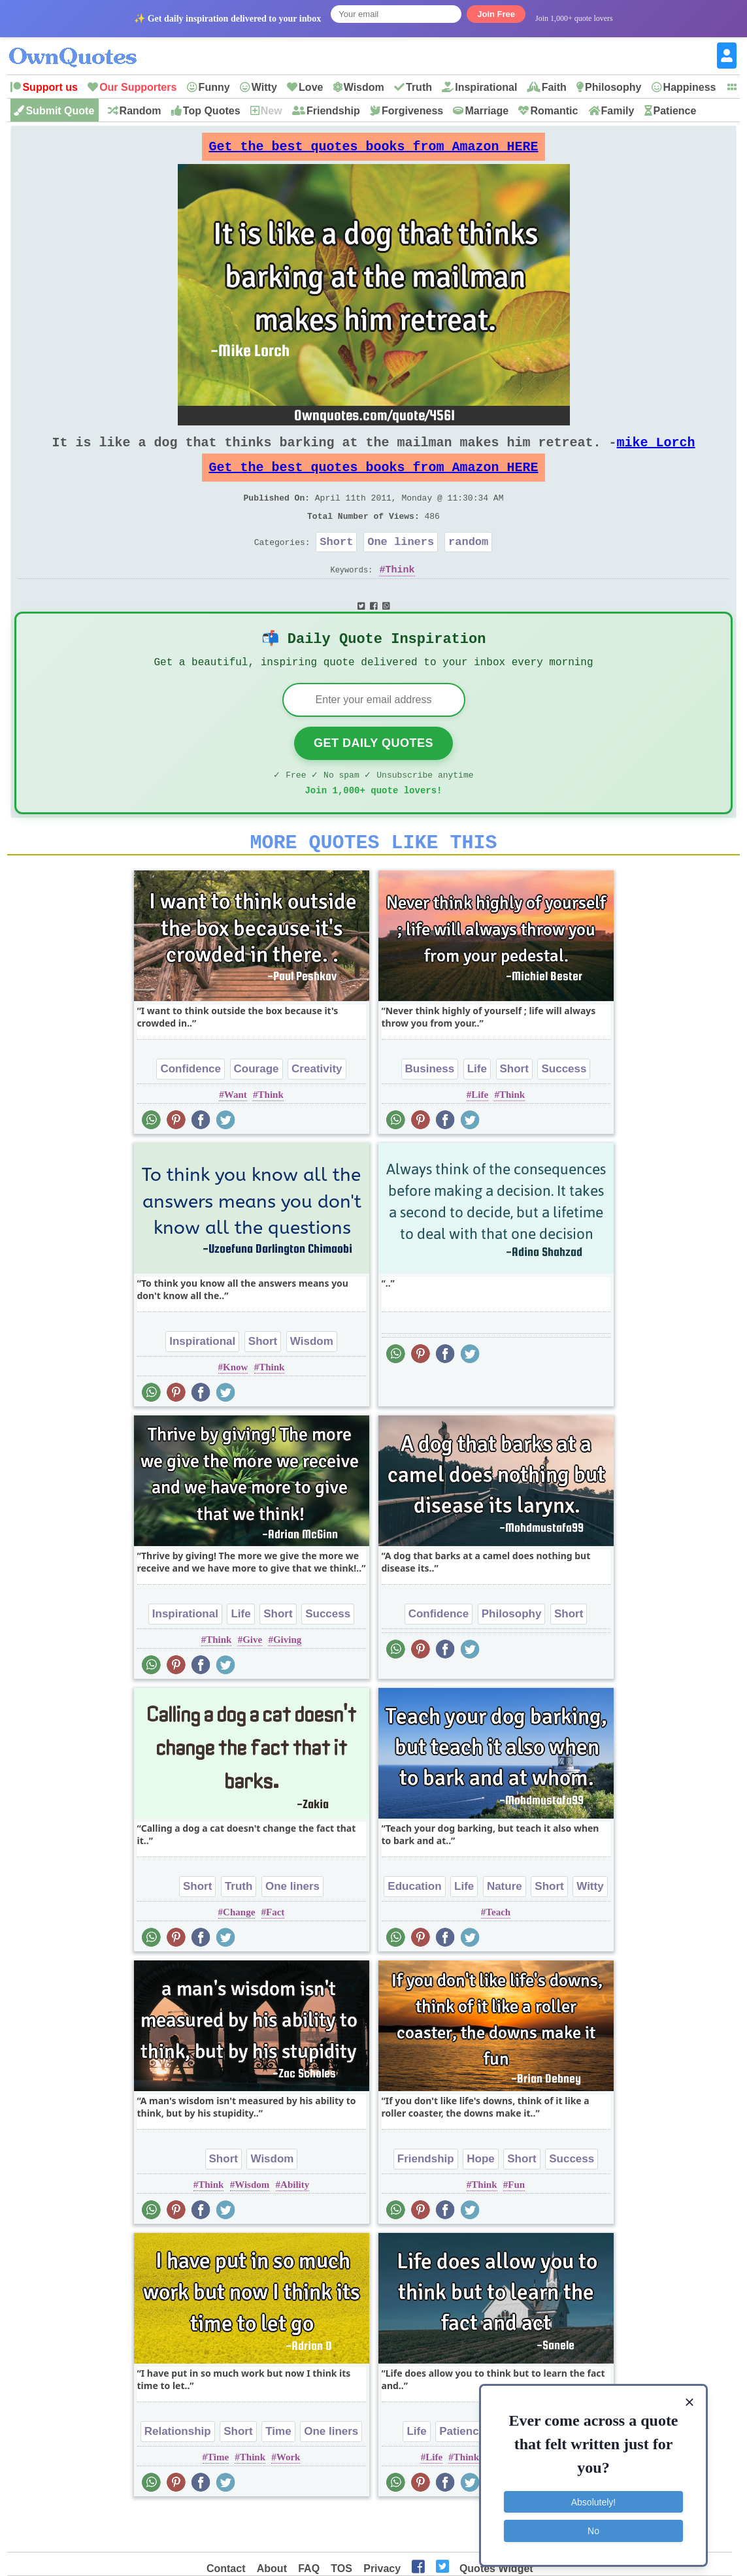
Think (400, 595)
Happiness (689, 87)
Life (477, 1109)
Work (288, 2497)
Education (414, 1927)
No (593, 2527)
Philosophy (613, 87)
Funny (214, 87)
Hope (481, 2199)
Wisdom (364, 87)
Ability (294, 2225)
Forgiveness (412, 110)
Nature (504, 1927)
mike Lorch (656, 452)
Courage (256, 1109)
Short (336, 564)
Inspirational (486, 87)
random (468, 564)
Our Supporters (137, 87)
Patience (675, 110)
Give (252, 1680)
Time (278, 2472)
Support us (49, 87)
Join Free (496, 14)
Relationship (177, 2472)
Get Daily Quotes (373, 775)
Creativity (316, 1109)
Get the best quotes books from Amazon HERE (374, 150)
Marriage (486, 110)
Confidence (190, 1109)
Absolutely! (593, 2498)
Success (563, 1109)
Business (430, 1109)
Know (235, 1407)
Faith (554, 87)
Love (311, 87)
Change (239, 1952)
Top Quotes (212, 110)
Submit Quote (59, 110)
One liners (400, 564)
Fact (275, 1952)
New (271, 110)
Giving (287, 1680)
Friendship (333, 110)
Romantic (554, 110)
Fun (516, 2225)
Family (618, 110)
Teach (498, 1952)
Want (235, 1135)
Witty (264, 87)
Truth (419, 87)
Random (140, 110)
